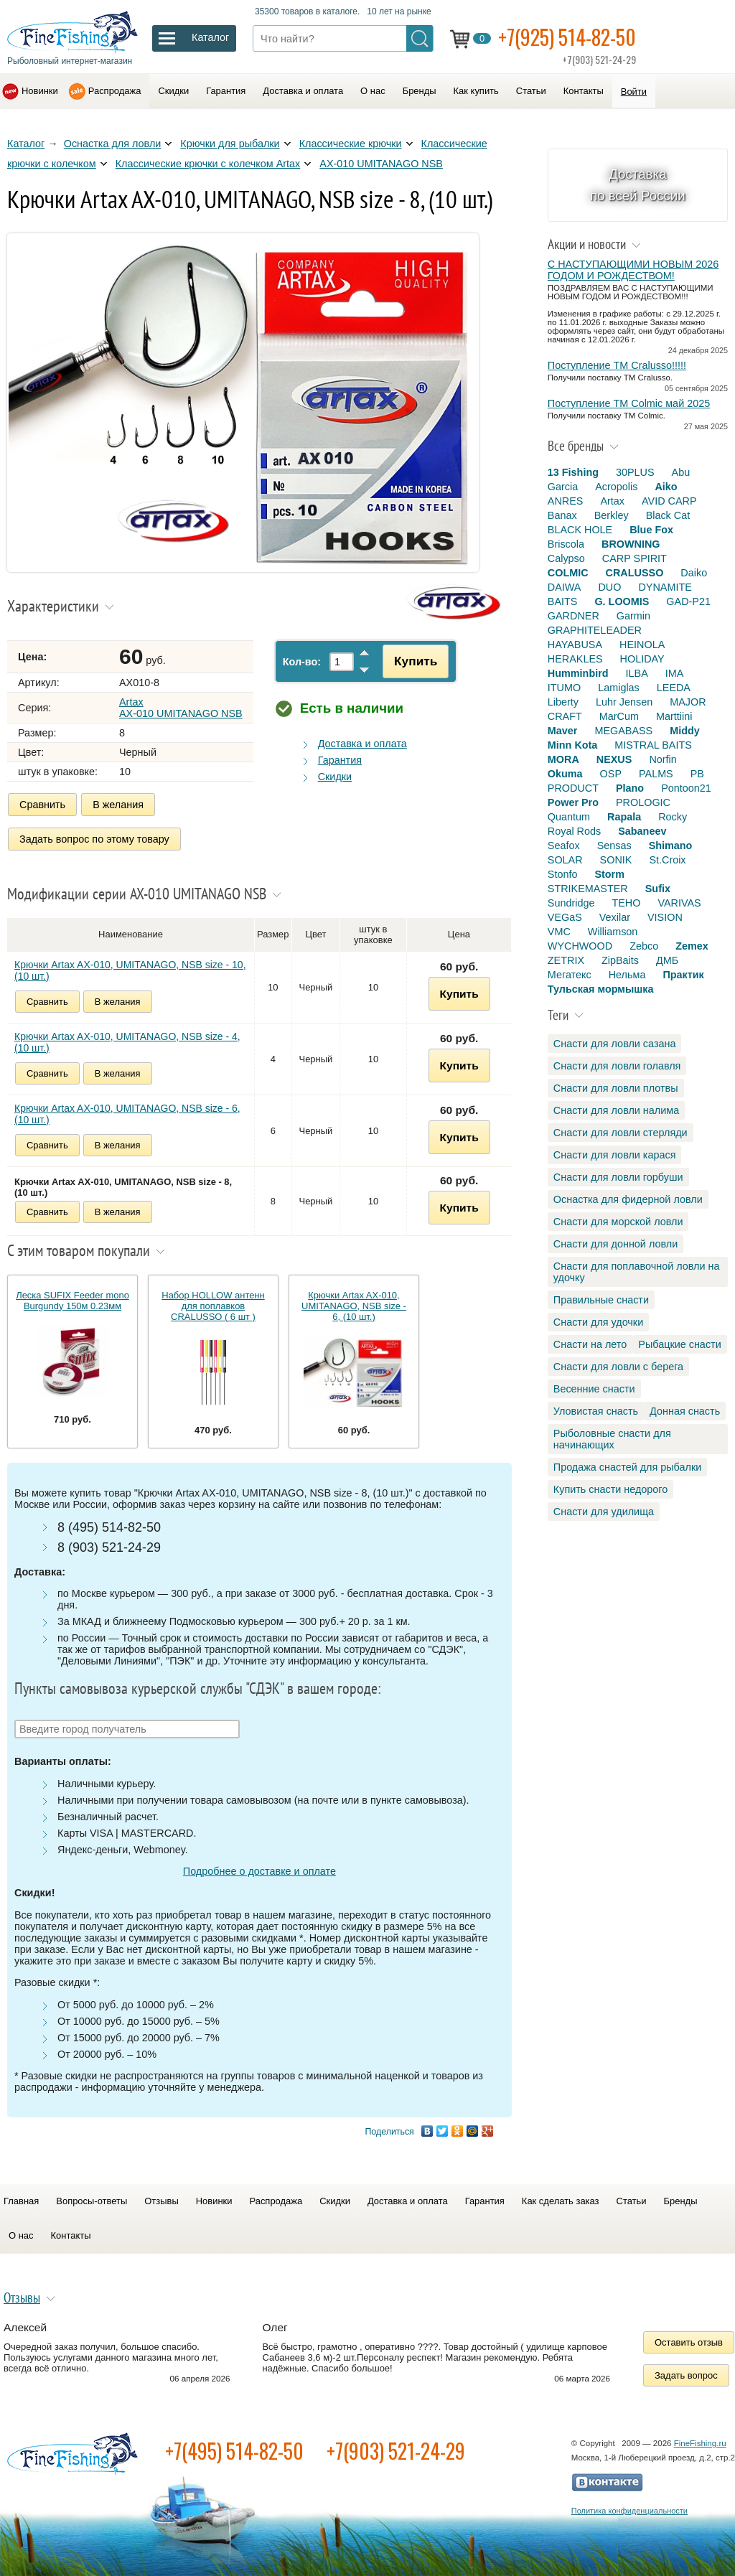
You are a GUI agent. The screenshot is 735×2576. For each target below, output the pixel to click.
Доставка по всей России (637, 185)
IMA (674, 673)
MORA (563, 759)
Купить (415, 661)
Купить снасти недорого (610, 1489)
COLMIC (568, 573)
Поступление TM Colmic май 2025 (629, 403)
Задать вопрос (686, 2375)
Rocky (672, 817)
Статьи (531, 90)
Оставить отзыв (689, 2342)
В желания (118, 804)
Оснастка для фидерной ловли (628, 1199)
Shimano (671, 845)
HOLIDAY (642, 659)
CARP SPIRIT (634, 558)
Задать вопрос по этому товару (94, 839)
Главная (21, 2201)
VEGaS (565, 917)
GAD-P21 (688, 601)
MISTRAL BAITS (652, 745)
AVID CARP (669, 501)
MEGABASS (623, 730)
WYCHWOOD (580, 946)
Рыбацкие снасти (679, 1344)
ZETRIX (566, 960)
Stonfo (563, 874)
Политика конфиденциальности (629, 2510)
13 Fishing (573, 472)
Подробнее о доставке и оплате (259, 1871)
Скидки (173, 90)
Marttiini (674, 716)
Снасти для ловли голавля (617, 1066)
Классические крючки (350, 143)
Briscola (566, 544)
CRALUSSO (635, 573)
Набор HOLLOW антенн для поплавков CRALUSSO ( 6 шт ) (212, 1306)
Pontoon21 (686, 788)
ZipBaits (620, 960)
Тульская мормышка (601, 989)
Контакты (583, 90)
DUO (609, 587)
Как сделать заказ (560, 2201)
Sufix (657, 888)
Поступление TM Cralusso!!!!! (617, 365)
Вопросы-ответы (91, 2201)
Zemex (691, 946)
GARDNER (573, 616)
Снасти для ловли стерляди (620, 1132)
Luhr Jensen (624, 702)
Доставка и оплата (303, 90)
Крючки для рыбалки (229, 143)
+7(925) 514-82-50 (567, 37)
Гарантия (225, 90)
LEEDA (673, 687)
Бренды (419, 90)
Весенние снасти (594, 1389)
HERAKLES (575, 659)
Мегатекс (569, 974)
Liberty (563, 702)
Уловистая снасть (595, 1411)
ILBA (637, 673)
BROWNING (630, 544)
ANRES (566, 501)
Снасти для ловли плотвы (615, 1088)
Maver (563, 730)
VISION (665, 917)
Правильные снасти (601, 1300)
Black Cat (668, 515)
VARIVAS (679, 903)
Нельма (627, 974)
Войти (634, 91)
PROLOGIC (643, 802)
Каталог (26, 143)
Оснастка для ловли (112, 143)
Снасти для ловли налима (616, 1110)
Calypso (566, 558)
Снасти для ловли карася (614, 1155)
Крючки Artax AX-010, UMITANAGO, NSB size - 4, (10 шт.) (127, 1042)
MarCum (619, 716)
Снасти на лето (590, 1344)
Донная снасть (685, 1411)
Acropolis (616, 486)
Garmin (633, 616)
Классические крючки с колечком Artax (208, 163)
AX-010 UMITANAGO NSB (381, 163)
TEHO (626, 903)
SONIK (616, 860)
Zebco (643, 946)
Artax (612, 501)
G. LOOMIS (621, 601)
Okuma (565, 773)
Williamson (613, 931)
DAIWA (564, 587)
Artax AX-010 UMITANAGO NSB (181, 707)
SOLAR (565, 860)
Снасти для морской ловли (618, 1221)
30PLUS (635, 472)
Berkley (611, 515)
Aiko (666, 486)
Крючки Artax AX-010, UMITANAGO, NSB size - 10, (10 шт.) (130, 970)
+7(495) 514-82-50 (234, 2450)
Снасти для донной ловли (615, 1244)
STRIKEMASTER (588, 888)
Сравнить (42, 804)
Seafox (564, 845)
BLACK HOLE (580, 529)
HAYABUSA (575, 644)
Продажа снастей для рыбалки (627, 1467)
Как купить (476, 90)
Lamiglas (619, 687)
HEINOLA (642, 644)
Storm (609, 874)
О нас (372, 90)
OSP (611, 773)
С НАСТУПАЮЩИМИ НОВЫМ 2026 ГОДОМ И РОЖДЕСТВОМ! (633, 269)
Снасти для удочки (598, 1322)
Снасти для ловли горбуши (618, 1177)
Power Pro (573, 802)
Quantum (569, 817)
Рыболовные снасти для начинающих (612, 1439)
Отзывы (161, 2201)
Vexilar (614, 917)
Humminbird (578, 673)
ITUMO (564, 687)
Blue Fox (651, 529)
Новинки (40, 90)
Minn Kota (573, 745)
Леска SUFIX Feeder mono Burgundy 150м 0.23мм (72, 1300)
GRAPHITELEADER (595, 630)
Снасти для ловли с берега (618, 1366)
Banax (562, 515)
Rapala (624, 817)
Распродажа (114, 90)
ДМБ (667, 960)
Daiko (693, 573)
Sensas (614, 845)
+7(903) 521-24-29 (396, 2450)
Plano (630, 788)
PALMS (656, 773)
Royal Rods (574, 831)
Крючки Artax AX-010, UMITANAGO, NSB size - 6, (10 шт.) (127, 1113)
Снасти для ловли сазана (614, 1043)
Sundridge (571, 903)
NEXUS (614, 759)
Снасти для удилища (603, 1511)
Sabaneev (642, 831)
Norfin (662, 759)
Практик (683, 974)
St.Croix (667, 860)
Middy (685, 730)
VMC (559, 931)
